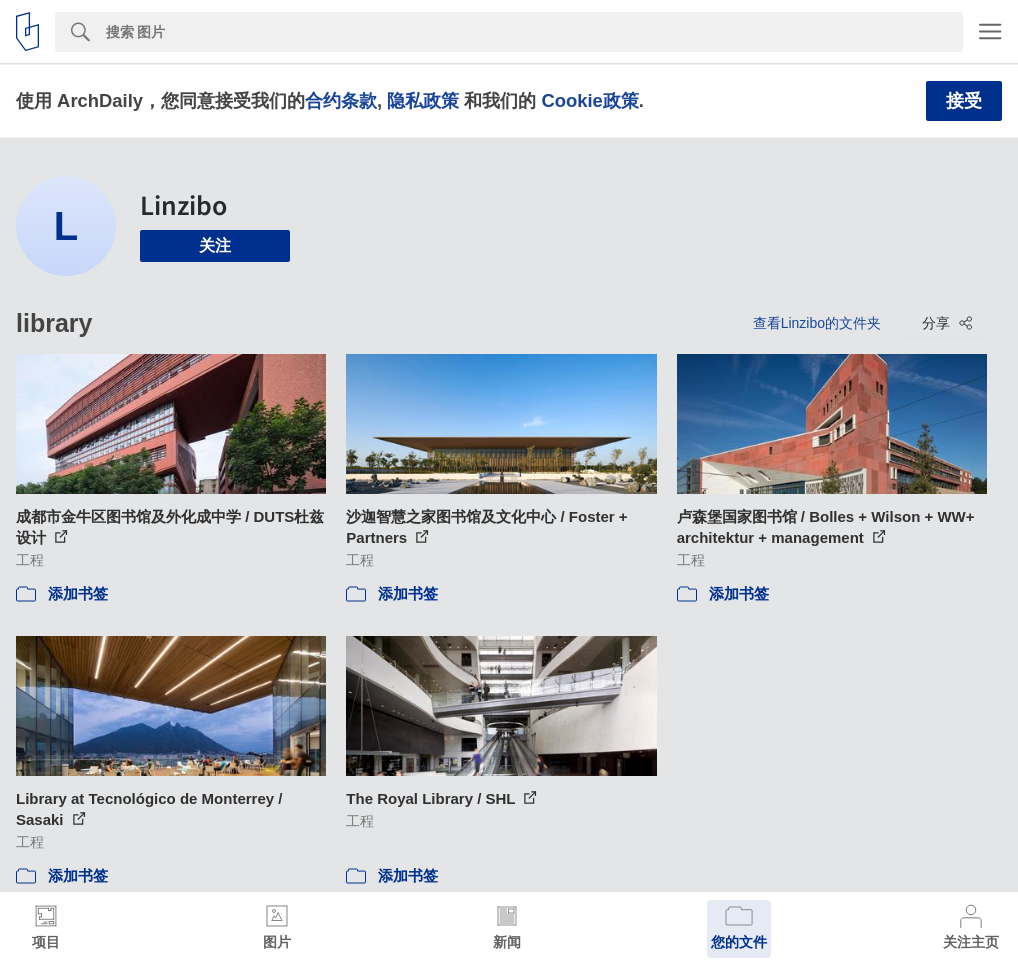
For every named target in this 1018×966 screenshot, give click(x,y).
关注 (215, 245)
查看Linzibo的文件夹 (817, 323)
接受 (964, 101)
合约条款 (341, 100)
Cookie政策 (589, 100)
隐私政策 (423, 100)
